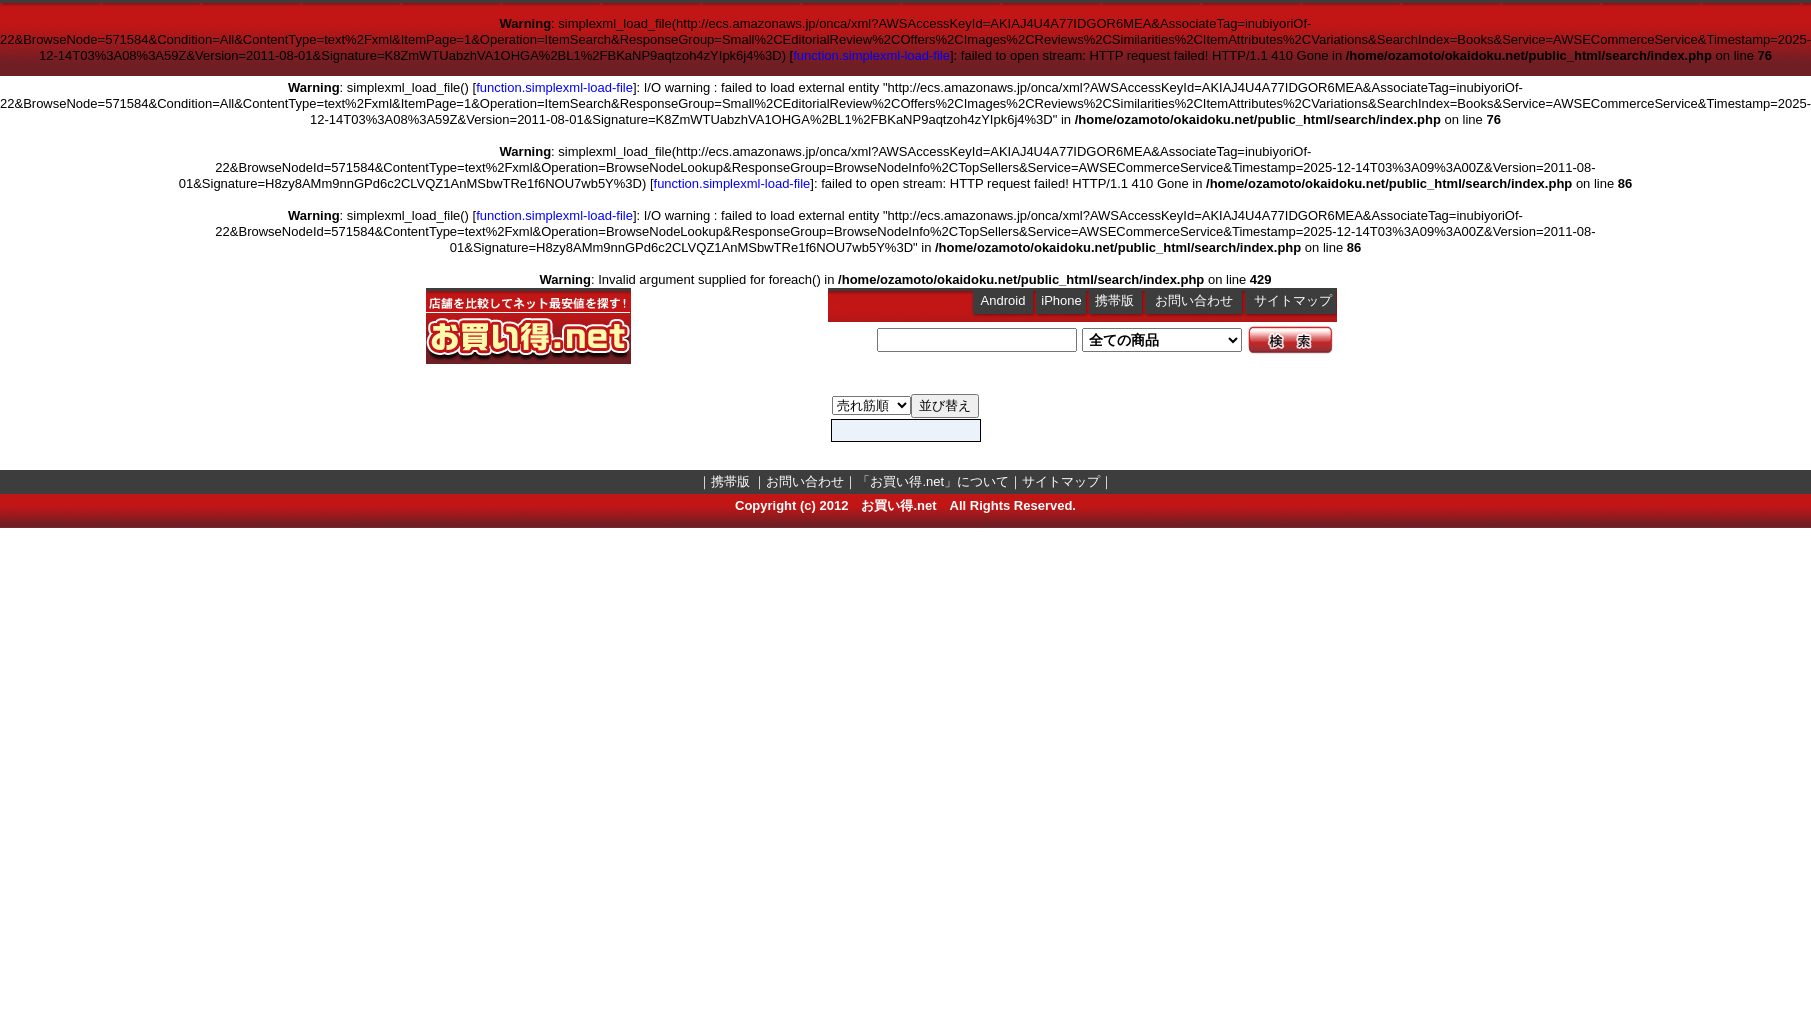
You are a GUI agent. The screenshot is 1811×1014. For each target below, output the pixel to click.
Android (1003, 300)
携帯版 (1114, 300)
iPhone (1061, 300)
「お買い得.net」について (933, 481)
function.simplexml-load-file (871, 55)
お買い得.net (898, 505)
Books (871, 405)
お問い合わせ (1194, 300)
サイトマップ (1293, 300)
